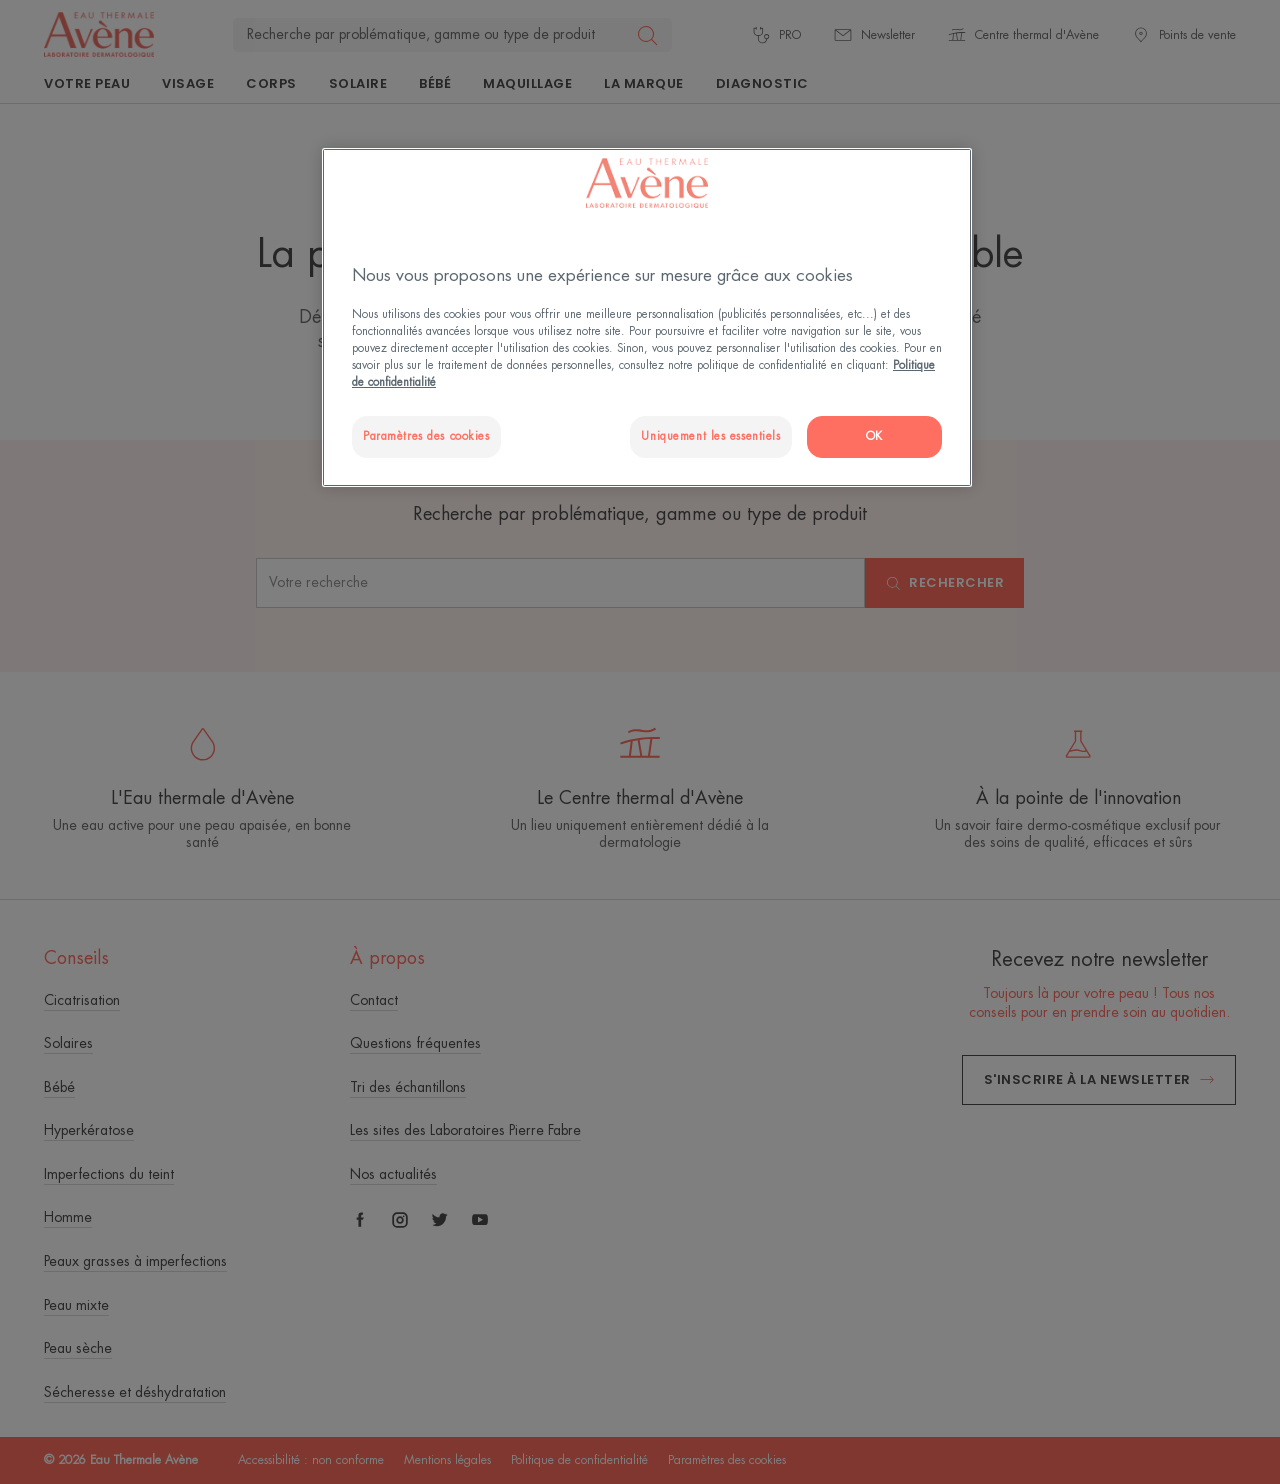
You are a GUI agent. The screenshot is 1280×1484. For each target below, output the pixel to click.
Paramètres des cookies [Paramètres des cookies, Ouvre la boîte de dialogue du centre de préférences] (426, 436)
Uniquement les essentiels (710, 436)
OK (874, 436)
